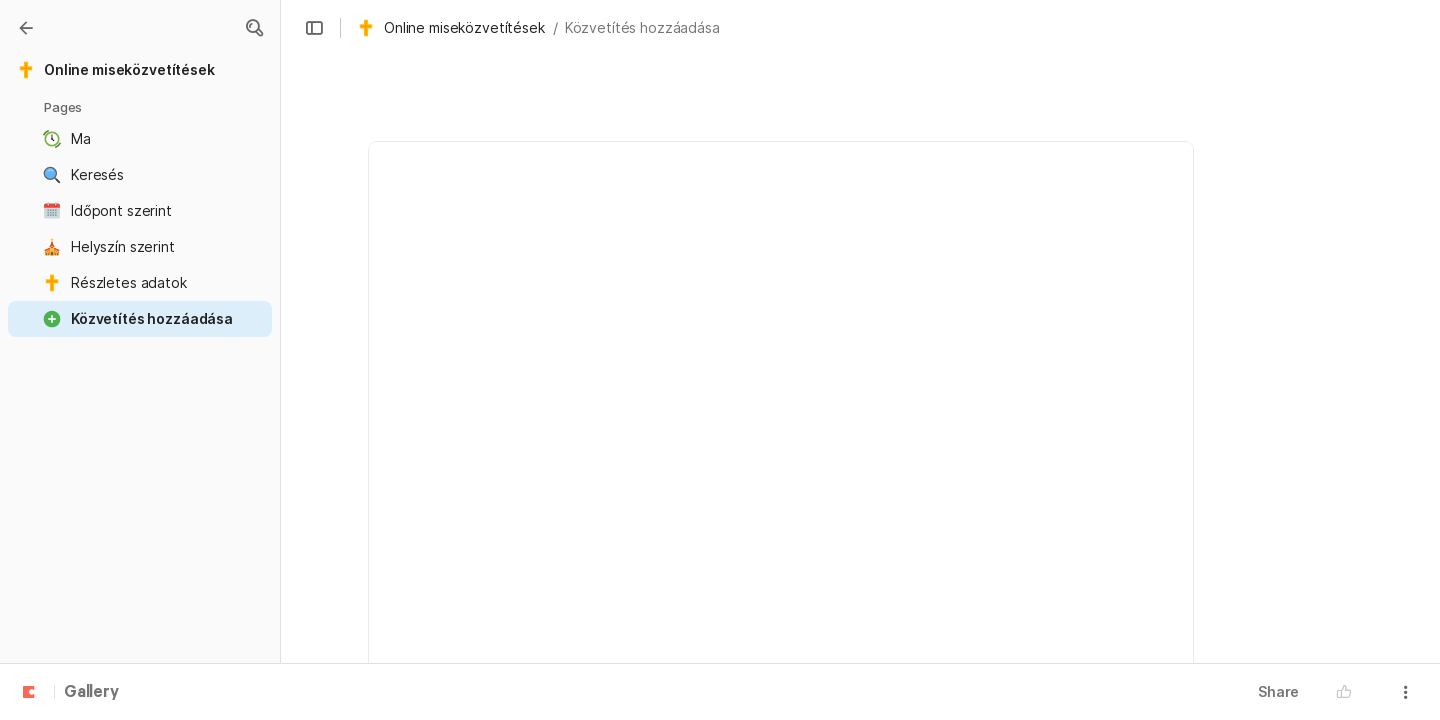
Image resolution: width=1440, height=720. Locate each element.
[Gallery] (26, 28)
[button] (254, 28)
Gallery (91, 693)
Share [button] (1278, 691)
